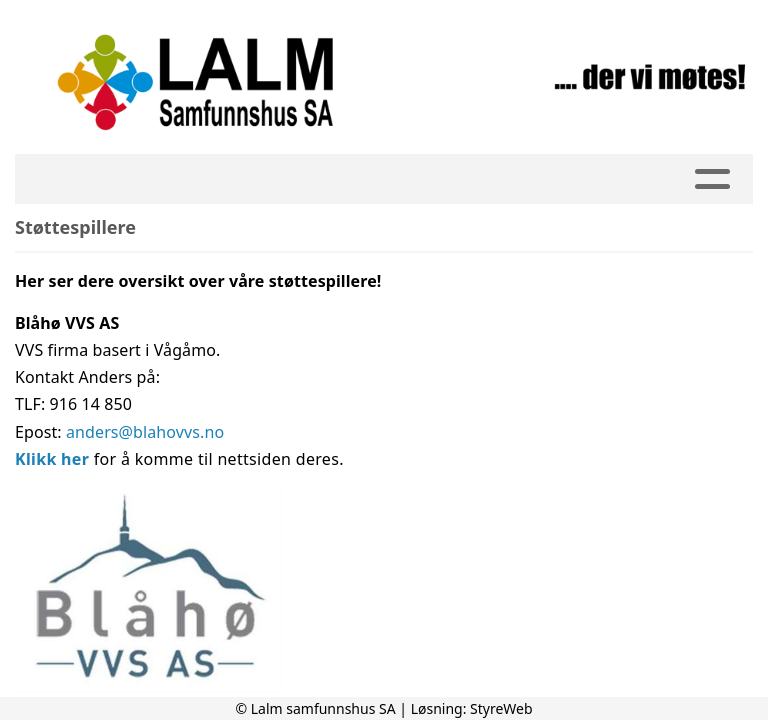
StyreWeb (501, 708)
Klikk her (52, 459)
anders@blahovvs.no (145, 432)
